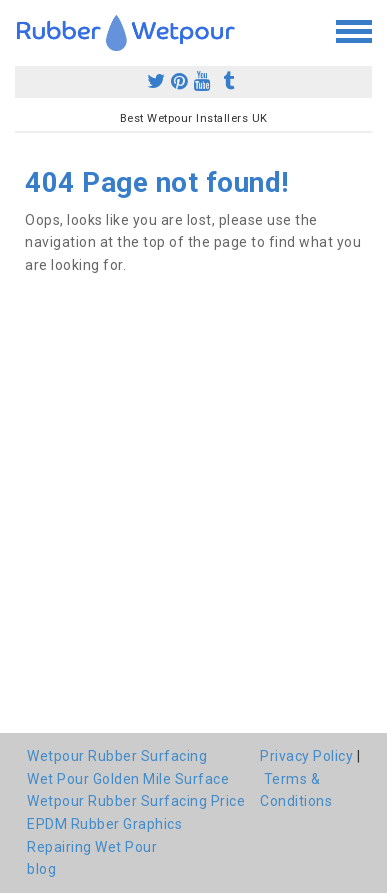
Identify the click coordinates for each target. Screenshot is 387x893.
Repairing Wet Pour (92, 847)
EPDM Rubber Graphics (104, 824)
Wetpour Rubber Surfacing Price (136, 801)
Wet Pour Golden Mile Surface (128, 779)
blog (41, 869)
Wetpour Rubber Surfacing (117, 756)
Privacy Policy (306, 756)
